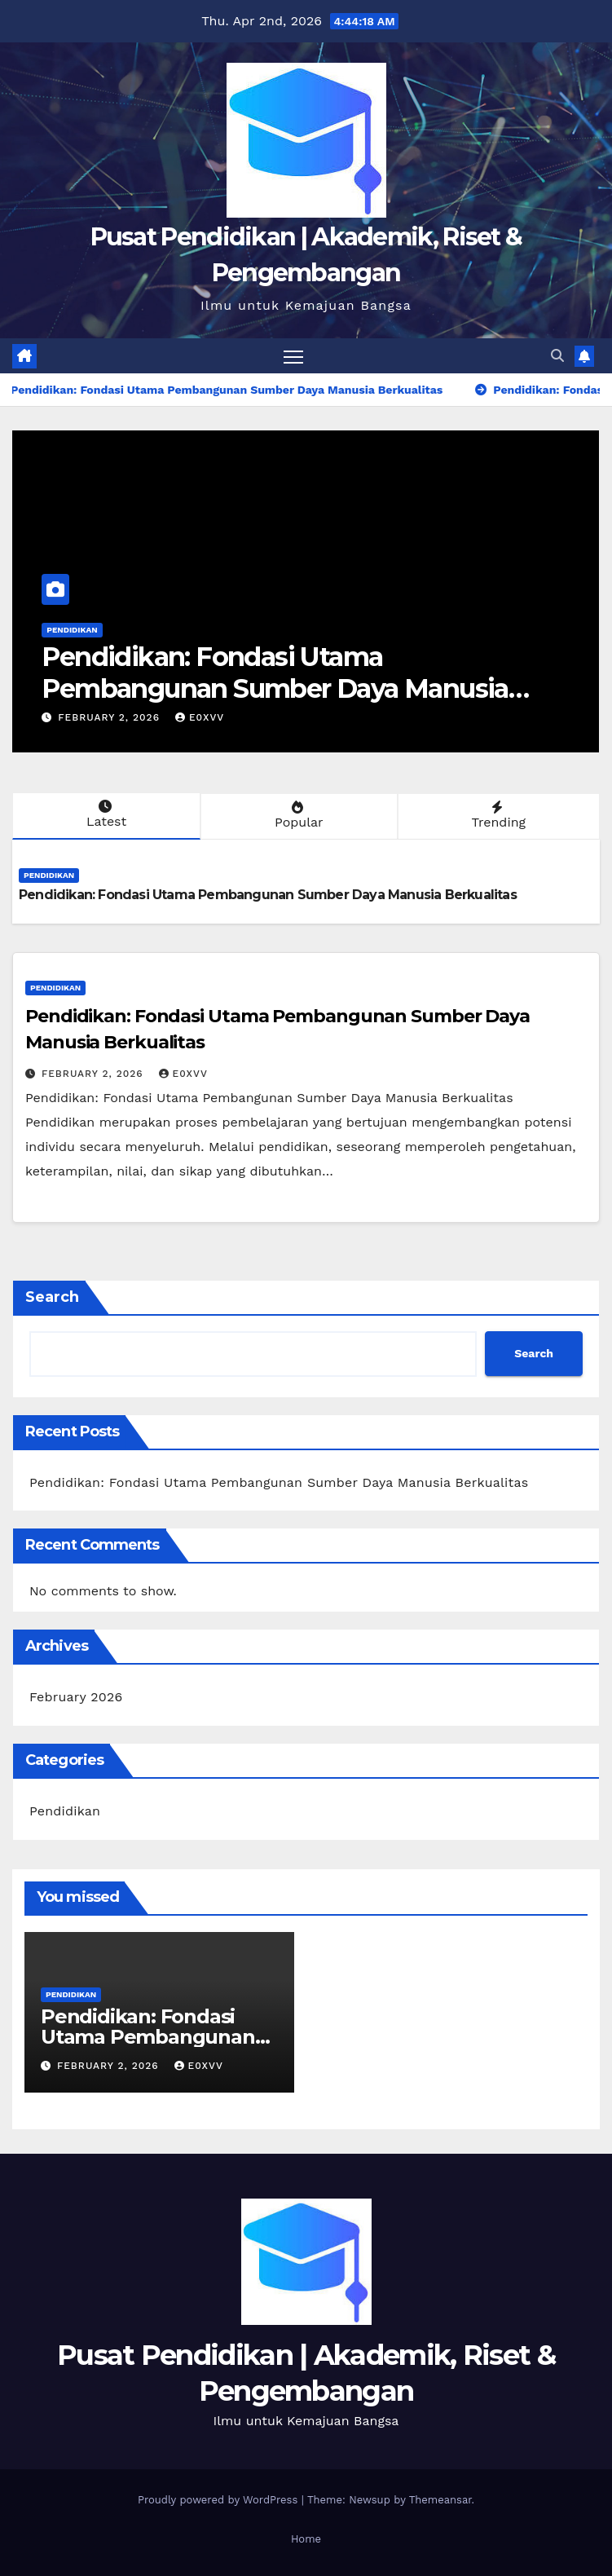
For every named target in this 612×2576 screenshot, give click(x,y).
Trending (497, 815)
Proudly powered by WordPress (220, 2500)
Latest (105, 814)
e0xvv (199, 717)
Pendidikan (71, 629)
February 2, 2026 (111, 717)
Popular (297, 815)
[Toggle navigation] (293, 356)
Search (52, 1297)
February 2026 (75, 1697)
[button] (557, 356)
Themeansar (440, 2500)
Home (306, 2539)
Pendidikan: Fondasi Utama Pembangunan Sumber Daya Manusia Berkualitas (275, 688)
